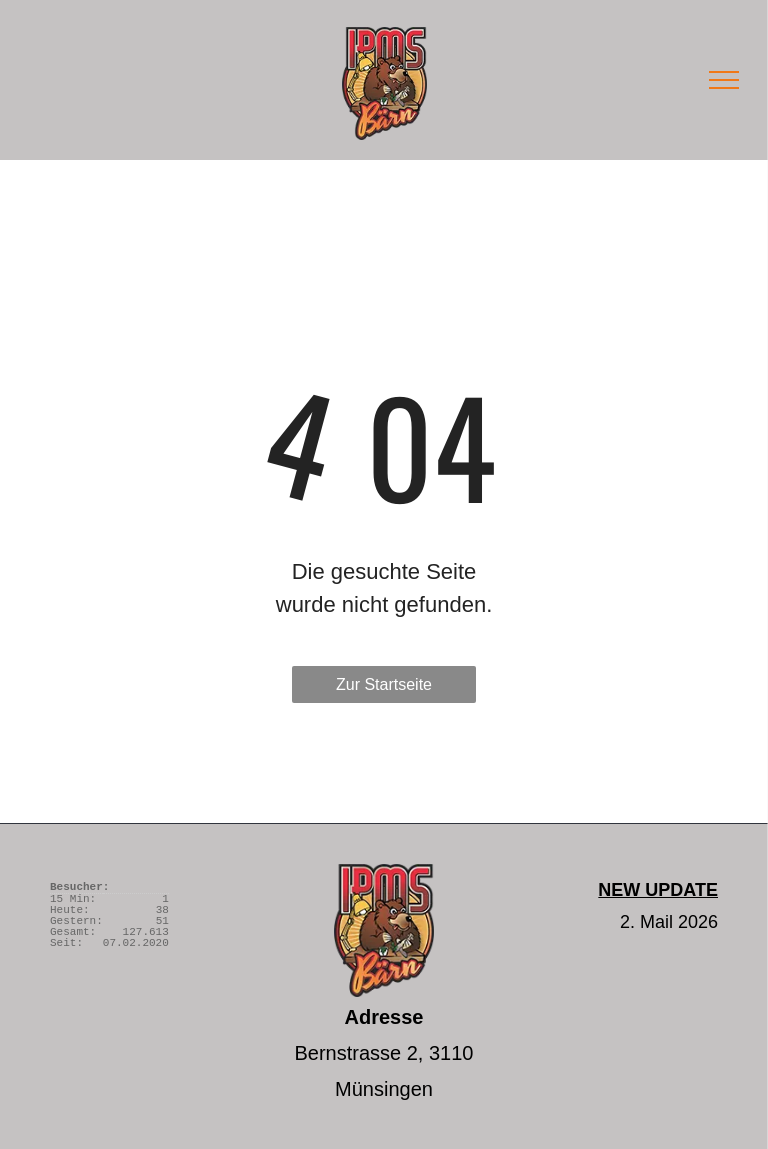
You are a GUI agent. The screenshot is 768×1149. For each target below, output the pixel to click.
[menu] (724, 80)
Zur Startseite (384, 684)
